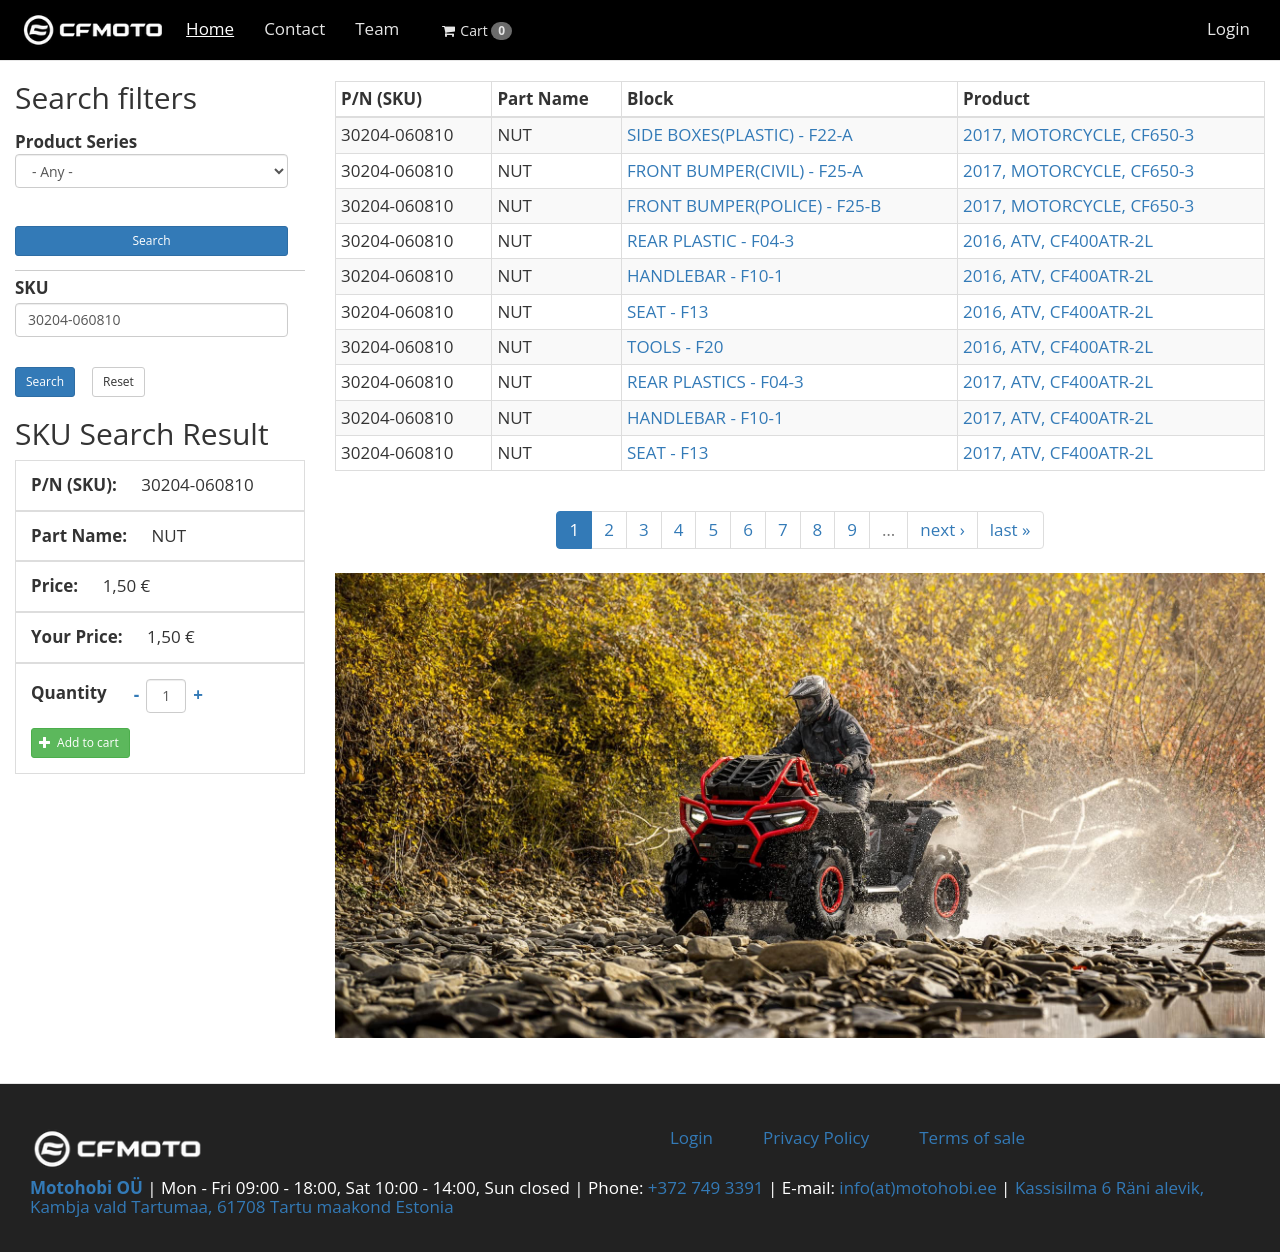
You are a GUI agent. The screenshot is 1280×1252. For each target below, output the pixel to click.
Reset (118, 381)
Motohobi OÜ (86, 1187)
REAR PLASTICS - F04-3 (715, 381)
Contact (294, 28)
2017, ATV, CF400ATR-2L (1058, 381)
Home (210, 28)
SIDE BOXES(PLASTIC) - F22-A (740, 134)
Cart (477, 30)
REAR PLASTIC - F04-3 (710, 240)
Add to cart (79, 742)
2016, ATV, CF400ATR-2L (1058, 240)
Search (152, 240)
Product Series (76, 142)
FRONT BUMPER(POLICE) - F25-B (754, 205)
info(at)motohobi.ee (917, 1187)
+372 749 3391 (706, 1187)
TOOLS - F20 (675, 346)
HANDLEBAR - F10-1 (705, 275)
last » (1010, 529)
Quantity (69, 693)
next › (942, 529)
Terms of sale (972, 1137)
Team (377, 28)
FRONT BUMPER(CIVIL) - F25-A (745, 170)
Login (1228, 28)
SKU (32, 288)
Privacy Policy (816, 1137)
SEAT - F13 (667, 311)
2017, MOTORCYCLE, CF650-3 (1078, 134)
